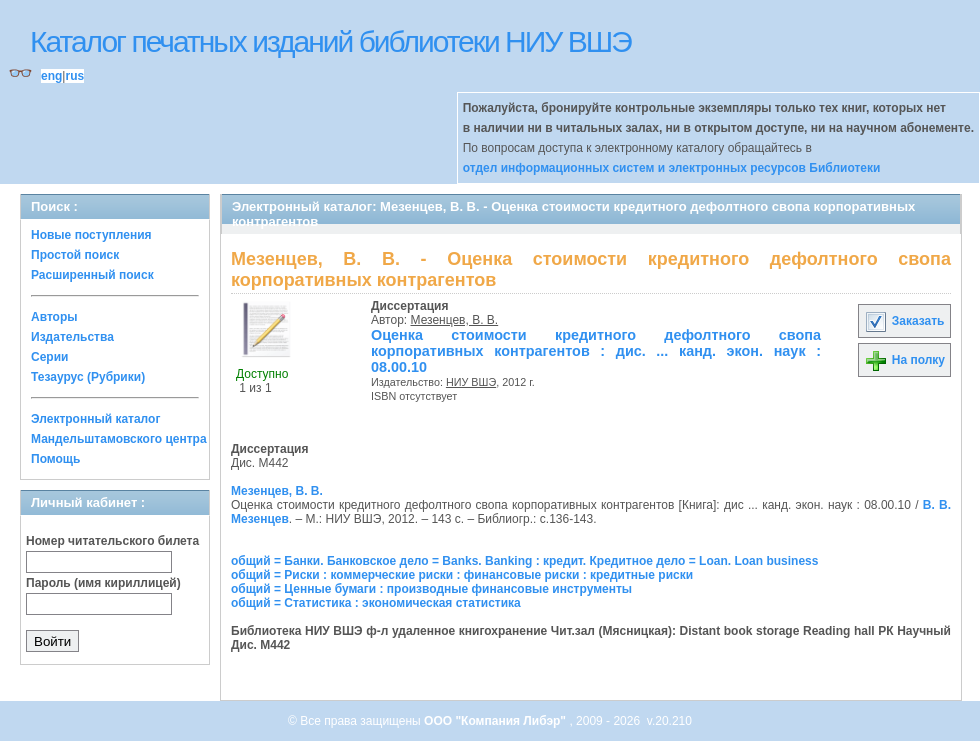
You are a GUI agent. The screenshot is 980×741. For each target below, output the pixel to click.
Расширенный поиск (92, 275)
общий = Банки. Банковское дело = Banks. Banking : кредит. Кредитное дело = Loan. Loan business (524, 561)
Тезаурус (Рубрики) (88, 377)
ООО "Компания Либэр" (496, 721)
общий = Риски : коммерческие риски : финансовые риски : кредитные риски (462, 575)
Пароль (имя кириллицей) (103, 583)
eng (51, 76)
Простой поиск (75, 255)
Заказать (904, 321)
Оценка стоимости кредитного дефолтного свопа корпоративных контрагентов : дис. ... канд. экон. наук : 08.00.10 (596, 351)
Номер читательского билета (112, 541)
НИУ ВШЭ (471, 382)
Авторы (54, 317)
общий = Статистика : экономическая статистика (376, 603)
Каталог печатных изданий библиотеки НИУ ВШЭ (330, 41)
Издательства (72, 337)
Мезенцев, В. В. (455, 320)
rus (74, 76)
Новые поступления (91, 235)
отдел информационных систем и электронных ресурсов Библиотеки (672, 168)
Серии (49, 357)
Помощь (55, 459)
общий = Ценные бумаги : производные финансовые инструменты (431, 589)
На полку (904, 360)
